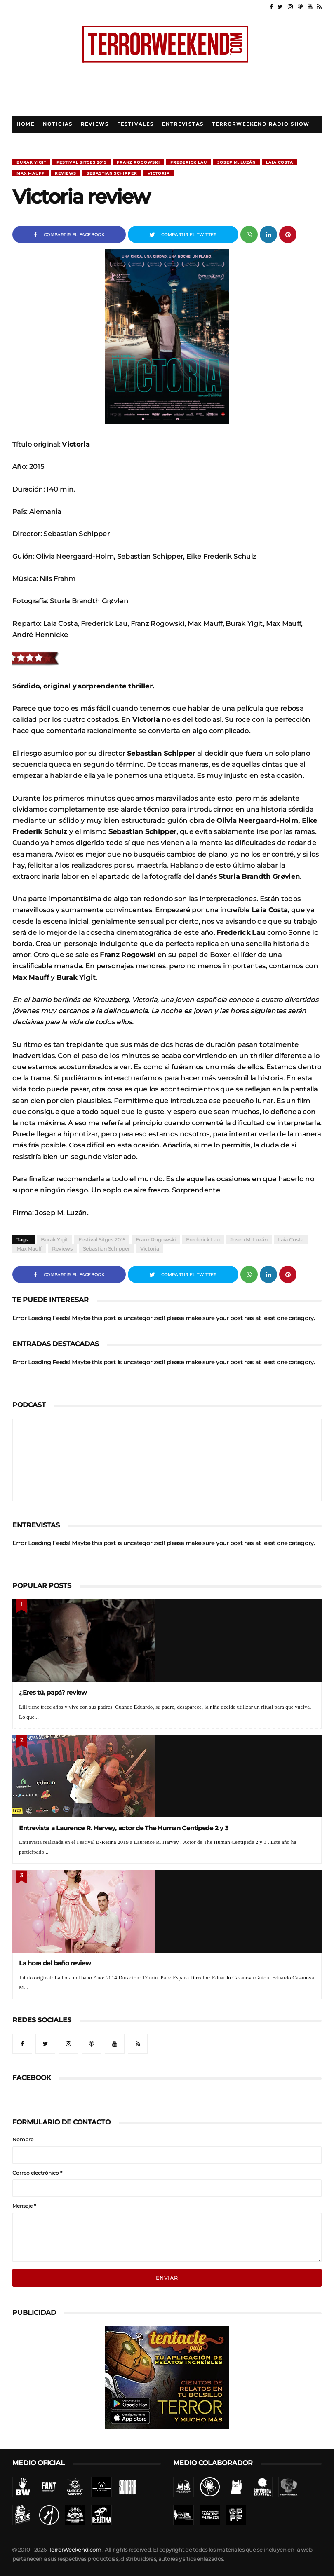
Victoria (159, 173)
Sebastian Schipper (112, 173)
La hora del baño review (55, 1963)
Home (25, 124)
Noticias (58, 124)
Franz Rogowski (138, 162)
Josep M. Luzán (236, 162)
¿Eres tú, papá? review (53, 1692)
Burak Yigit (31, 162)
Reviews (95, 124)
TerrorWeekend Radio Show (261, 124)
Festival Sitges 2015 (81, 162)
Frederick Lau (188, 162)
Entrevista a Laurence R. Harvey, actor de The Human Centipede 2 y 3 (123, 1828)
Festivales (135, 124)
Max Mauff (30, 173)
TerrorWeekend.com (75, 2550)
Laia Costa (279, 162)
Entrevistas (183, 124)
